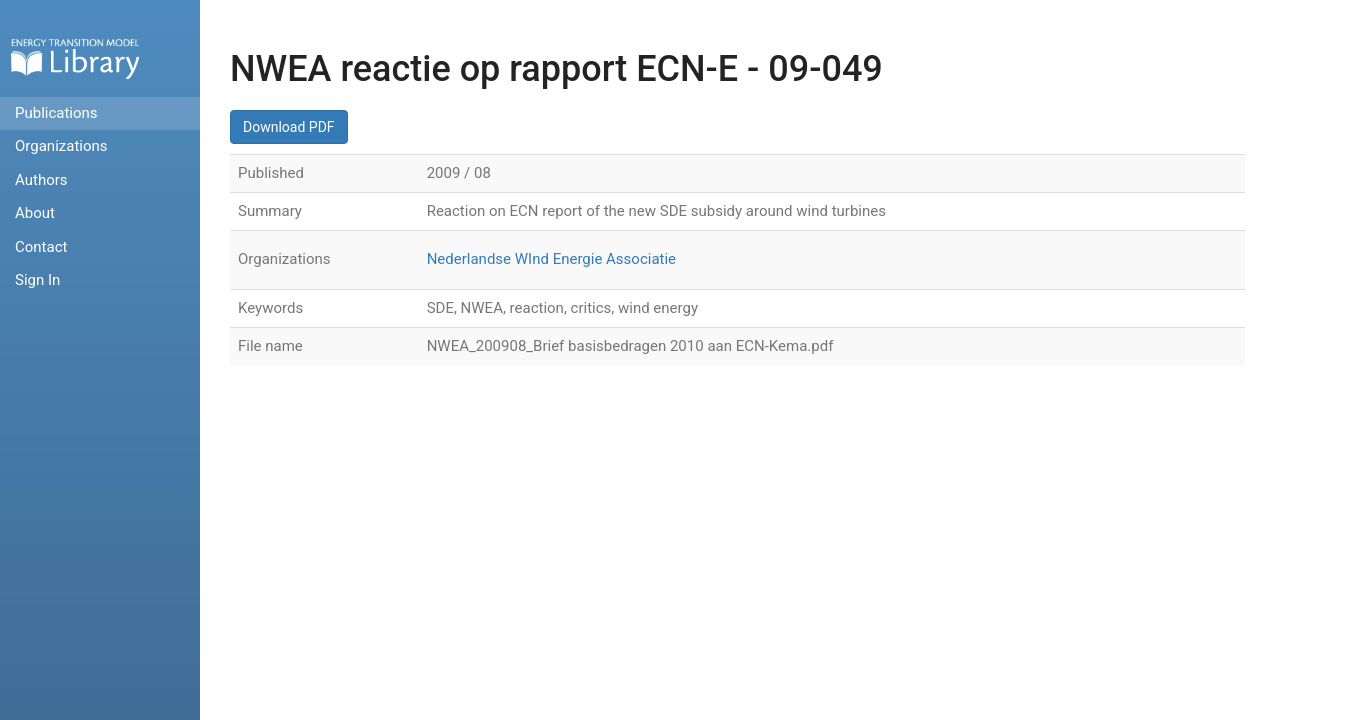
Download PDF (289, 127)
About (35, 213)
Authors (41, 180)
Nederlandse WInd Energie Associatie (551, 259)
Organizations (61, 146)
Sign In (37, 280)
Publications (56, 113)
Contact (41, 247)
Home (75, 58)
